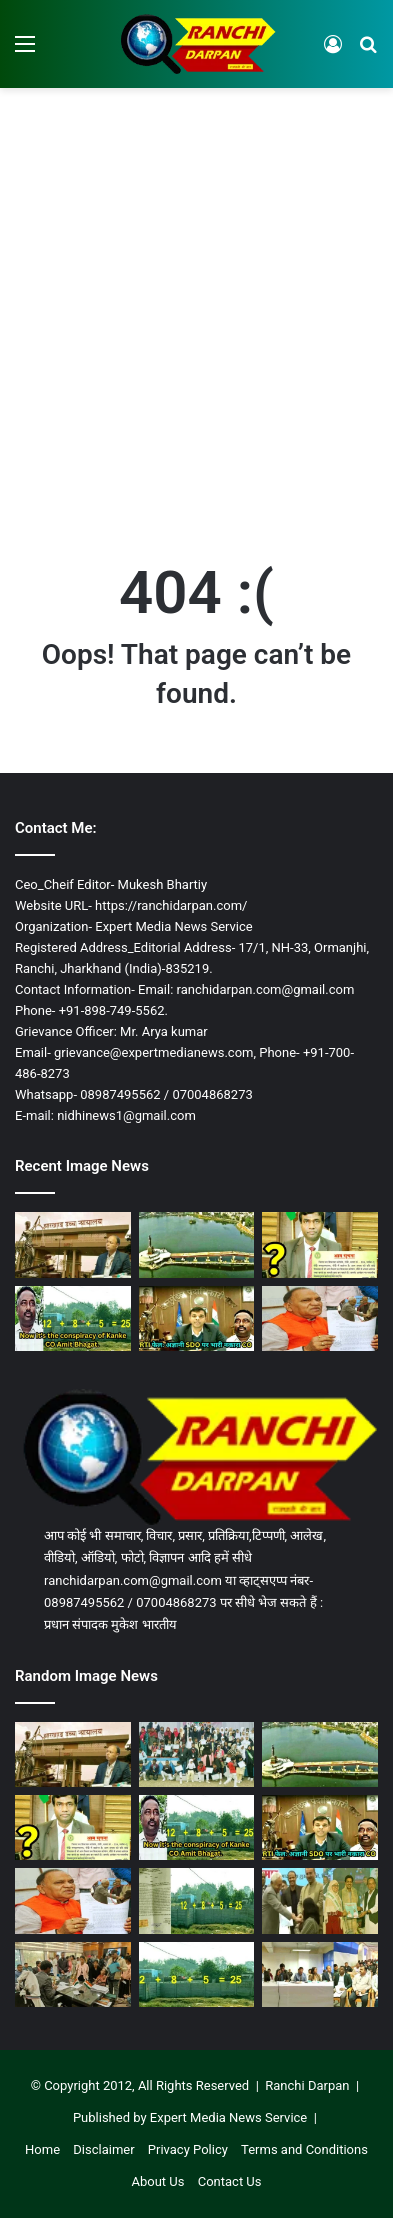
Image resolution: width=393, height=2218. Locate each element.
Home (42, 2149)
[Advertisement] (196, 304)
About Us (157, 2181)
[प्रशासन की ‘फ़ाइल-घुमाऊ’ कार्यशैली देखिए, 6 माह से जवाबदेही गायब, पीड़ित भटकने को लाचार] (320, 1244)
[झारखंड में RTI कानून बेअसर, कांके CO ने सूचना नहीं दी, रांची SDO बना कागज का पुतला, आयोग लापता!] (197, 1318)
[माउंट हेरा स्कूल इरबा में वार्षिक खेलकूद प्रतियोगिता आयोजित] (197, 1754)
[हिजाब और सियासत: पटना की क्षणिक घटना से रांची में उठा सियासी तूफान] (320, 1900)
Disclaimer (103, 2149)
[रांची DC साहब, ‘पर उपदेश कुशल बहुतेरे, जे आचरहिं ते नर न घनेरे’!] (320, 1974)
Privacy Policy (188, 2149)
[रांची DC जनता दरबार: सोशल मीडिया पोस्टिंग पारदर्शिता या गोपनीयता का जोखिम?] (73, 1974)
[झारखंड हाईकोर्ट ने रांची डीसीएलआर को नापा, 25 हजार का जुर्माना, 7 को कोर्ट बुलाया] (73, 1244)
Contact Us (230, 2181)
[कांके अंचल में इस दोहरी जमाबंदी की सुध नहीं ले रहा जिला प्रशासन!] (197, 1974)
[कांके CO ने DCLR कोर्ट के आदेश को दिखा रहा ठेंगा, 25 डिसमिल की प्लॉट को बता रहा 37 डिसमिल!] (197, 1900)
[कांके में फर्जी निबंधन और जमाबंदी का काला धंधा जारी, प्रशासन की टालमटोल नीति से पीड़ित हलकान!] (73, 1318)
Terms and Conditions (304, 2149)
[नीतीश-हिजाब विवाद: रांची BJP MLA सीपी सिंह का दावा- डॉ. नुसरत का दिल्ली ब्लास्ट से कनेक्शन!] (320, 1318)
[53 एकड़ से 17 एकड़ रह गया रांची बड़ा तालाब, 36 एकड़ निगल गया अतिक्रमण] (197, 1244)
